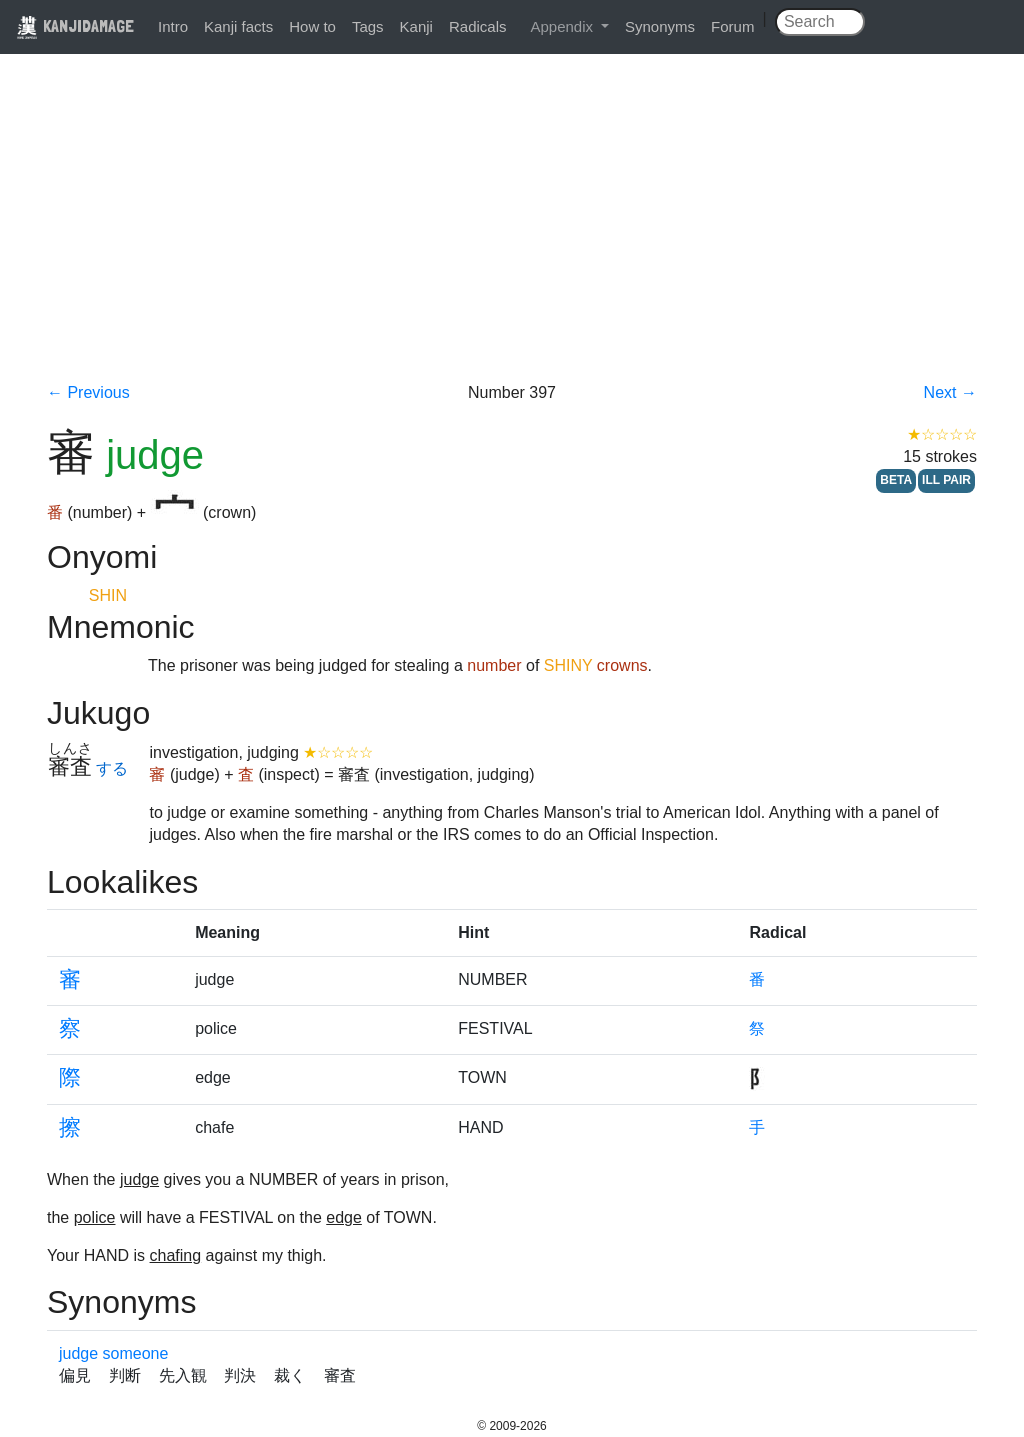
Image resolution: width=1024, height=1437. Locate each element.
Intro (173, 26)
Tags (368, 26)
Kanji (416, 26)
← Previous (88, 392)
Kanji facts (238, 26)
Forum (732, 26)
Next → (950, 392)
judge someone (113, 1353)
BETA (896, 480)
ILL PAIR (946, 480)
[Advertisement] (512, 232)
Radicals (478, 26)
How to (312, 26)
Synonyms (660, 26)
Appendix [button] (563, 26)
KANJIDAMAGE (75, 25)
